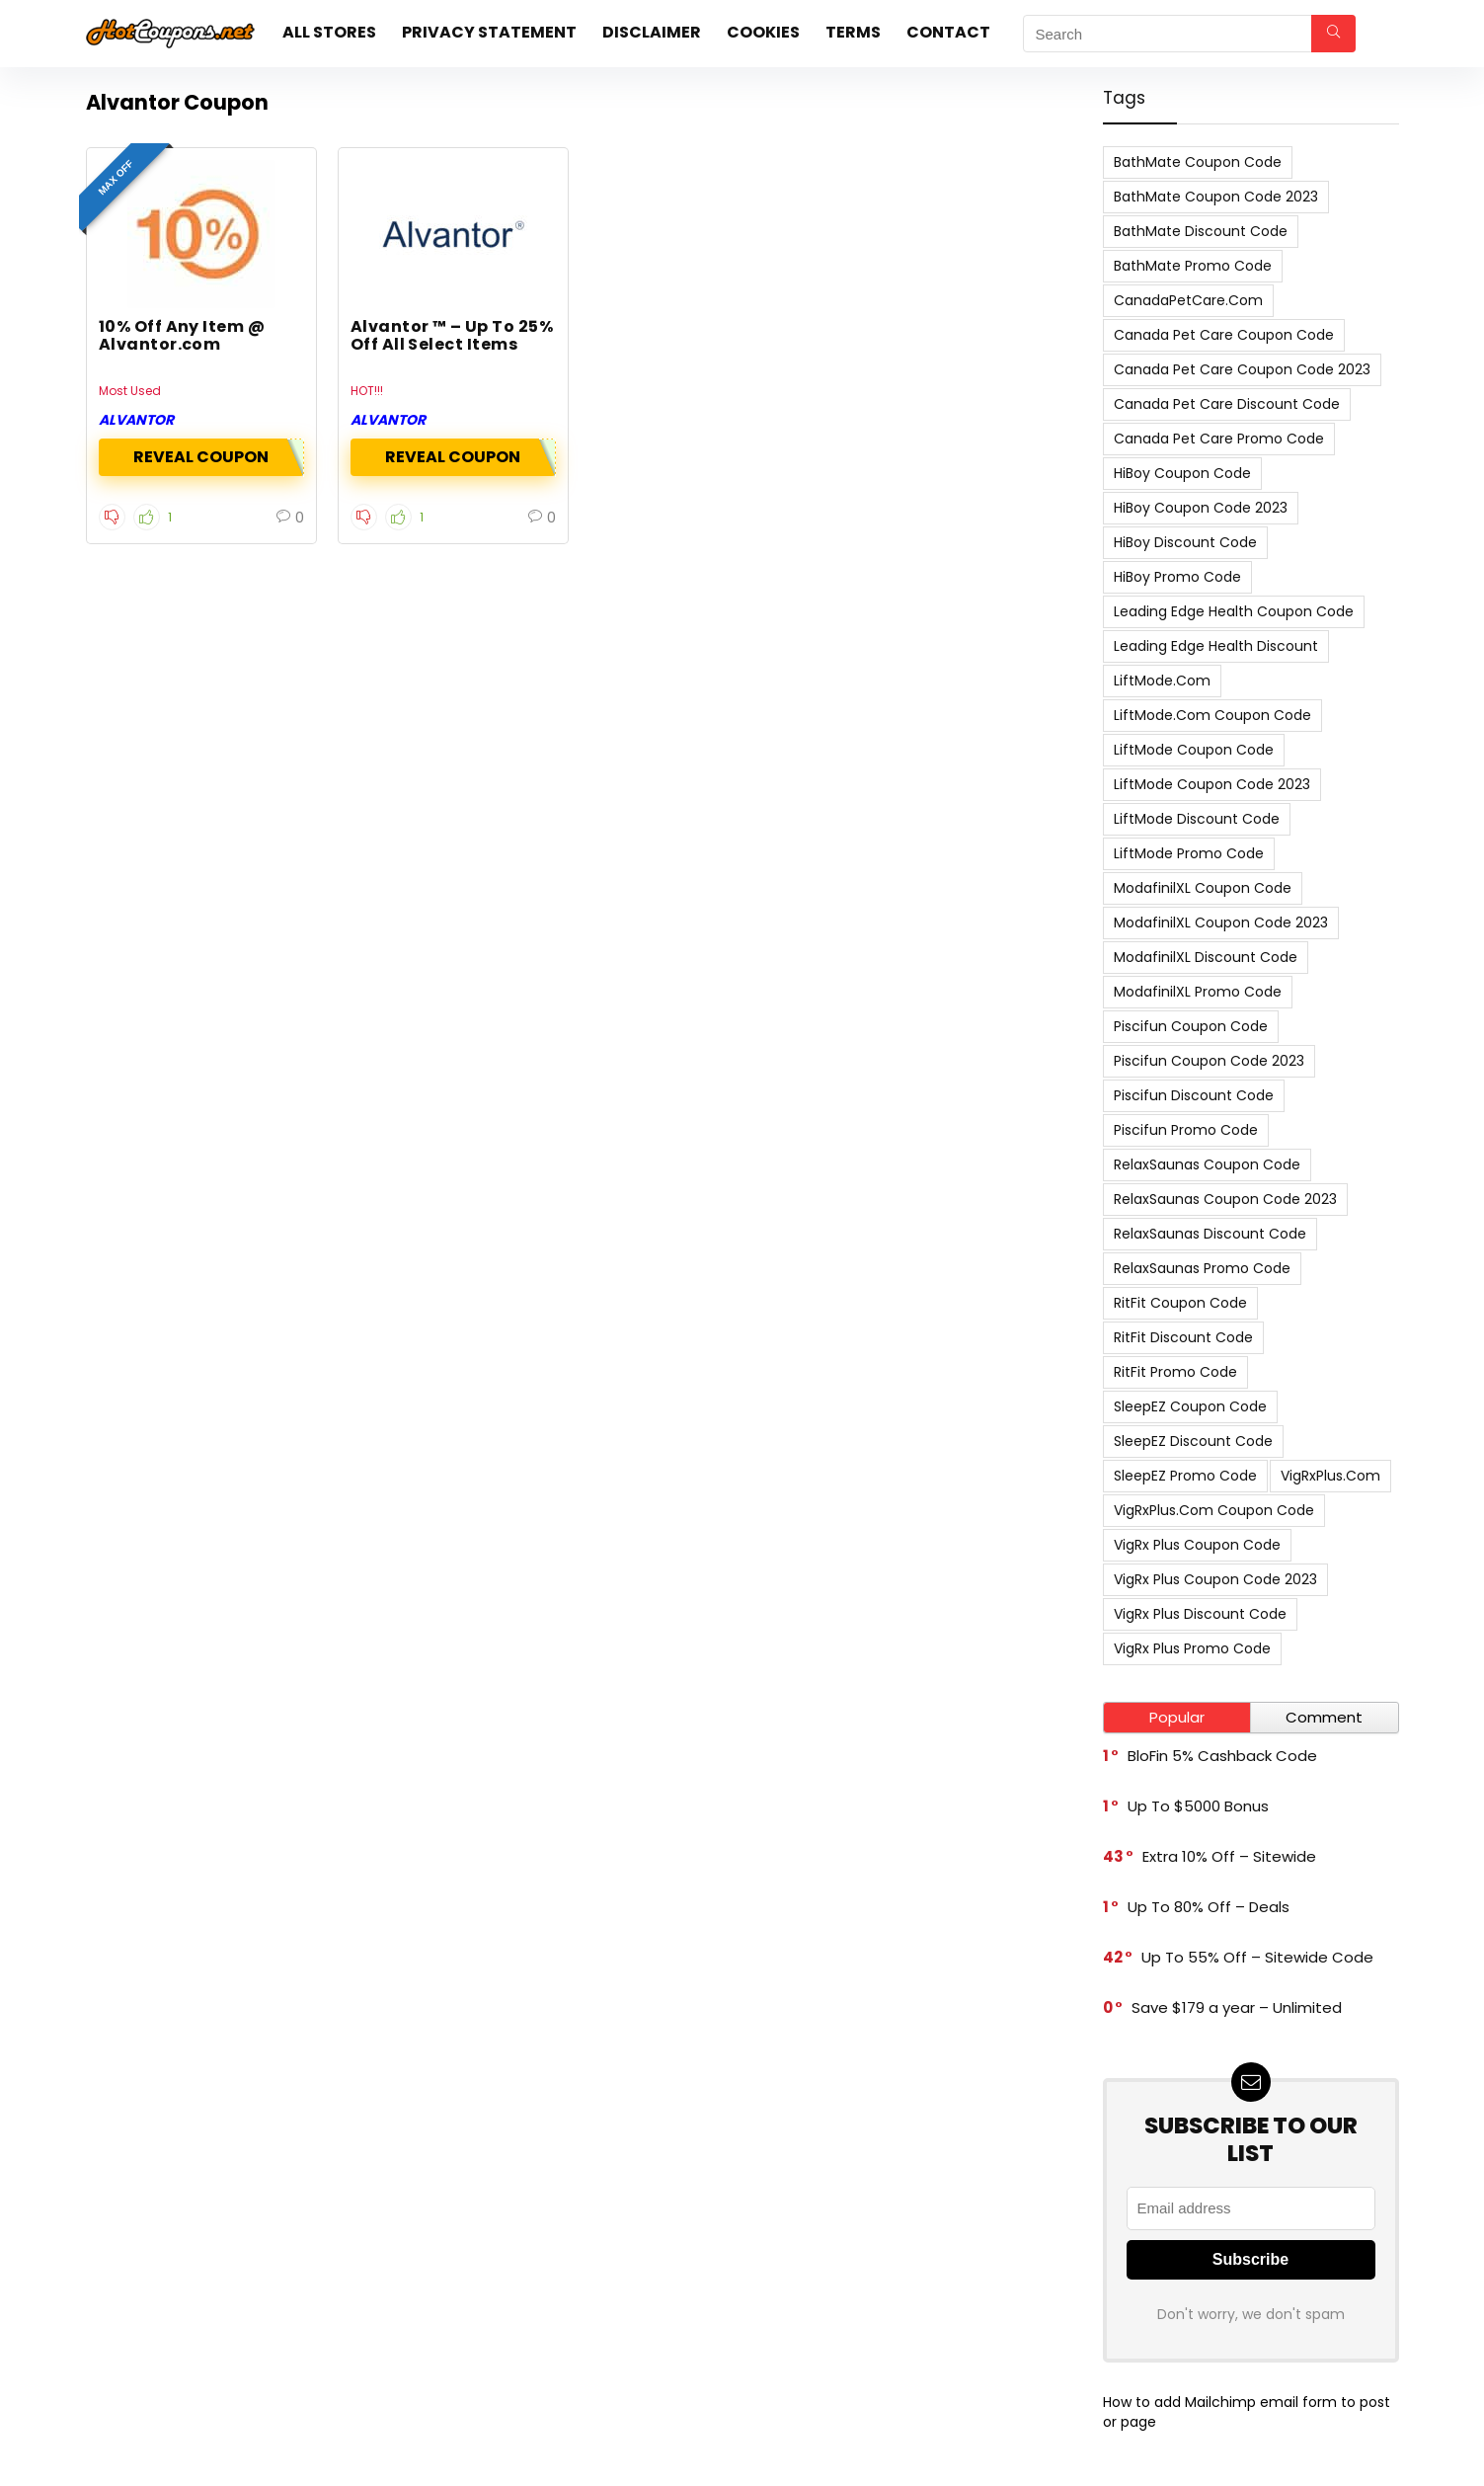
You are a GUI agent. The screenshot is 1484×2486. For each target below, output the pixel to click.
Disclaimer (651, 32)
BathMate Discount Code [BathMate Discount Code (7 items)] (1201, 231)
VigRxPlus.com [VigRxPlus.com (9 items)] (1330, 1475)
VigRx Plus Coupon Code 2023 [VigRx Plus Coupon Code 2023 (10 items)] (1215, 1579)
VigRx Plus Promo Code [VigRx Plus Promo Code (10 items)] (1192, 1648)
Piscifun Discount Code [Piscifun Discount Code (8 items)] (1194, 1095)
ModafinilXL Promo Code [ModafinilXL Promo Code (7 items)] (1198, 992)
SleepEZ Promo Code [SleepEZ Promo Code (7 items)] (1185, 1475)
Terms (853, 32)
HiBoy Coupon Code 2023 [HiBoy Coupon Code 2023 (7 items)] (1201, 508)
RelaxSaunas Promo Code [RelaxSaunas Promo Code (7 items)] (1202, 1268)
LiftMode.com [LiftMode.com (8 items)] (1162, 680)
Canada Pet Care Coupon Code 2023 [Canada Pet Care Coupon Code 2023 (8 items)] (1242, 369)
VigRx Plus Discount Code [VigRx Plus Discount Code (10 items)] (1200, 1614)
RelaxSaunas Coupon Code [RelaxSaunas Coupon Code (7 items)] (1207, 1164)
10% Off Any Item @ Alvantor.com (182, 335)
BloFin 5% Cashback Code (1222, 1755)
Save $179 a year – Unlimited (1237, 2007)
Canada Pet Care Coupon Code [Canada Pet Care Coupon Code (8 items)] (1224, 335)
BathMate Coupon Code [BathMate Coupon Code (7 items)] (1198, 162)
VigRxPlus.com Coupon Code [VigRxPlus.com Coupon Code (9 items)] (1214, 1510)
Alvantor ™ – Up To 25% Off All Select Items (452, 335)
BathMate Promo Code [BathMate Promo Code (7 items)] (1193, 266)
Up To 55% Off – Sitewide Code (1257, 1957)
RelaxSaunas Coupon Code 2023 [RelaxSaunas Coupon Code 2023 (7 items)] (1225, 1199)
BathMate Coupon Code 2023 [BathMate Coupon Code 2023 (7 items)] (1216, 196)
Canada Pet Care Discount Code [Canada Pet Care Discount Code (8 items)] (1227, 404)
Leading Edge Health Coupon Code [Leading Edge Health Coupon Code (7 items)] (1234, 611)
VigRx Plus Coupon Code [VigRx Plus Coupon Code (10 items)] (1197, 1545)
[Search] (1333, 33)
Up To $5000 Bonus (1198, 1806)
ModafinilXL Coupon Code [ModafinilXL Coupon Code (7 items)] (1202, 888)
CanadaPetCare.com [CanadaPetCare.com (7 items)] (1188, 300)
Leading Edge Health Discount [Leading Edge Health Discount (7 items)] (1216, 646)
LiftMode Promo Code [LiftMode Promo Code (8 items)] (1189, 853)
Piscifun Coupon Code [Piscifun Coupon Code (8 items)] (1191, 1026)
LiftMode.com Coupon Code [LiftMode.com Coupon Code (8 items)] (1212, 715)
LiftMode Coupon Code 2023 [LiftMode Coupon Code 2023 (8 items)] (1212, 784)
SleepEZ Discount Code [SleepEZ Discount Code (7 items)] (1193, 1441)
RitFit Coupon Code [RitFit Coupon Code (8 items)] (1180, 1303)
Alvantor (136, 420)
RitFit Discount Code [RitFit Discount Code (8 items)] (1183, 1337)
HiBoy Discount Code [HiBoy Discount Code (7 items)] (1185, 542)
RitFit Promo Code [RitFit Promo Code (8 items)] (1175, 1372)
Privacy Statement (489, 32)
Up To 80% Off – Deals (1208, 1906)
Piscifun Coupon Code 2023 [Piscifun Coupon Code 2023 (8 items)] (1209, 1061)
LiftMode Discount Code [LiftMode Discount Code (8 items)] (1197, 819)
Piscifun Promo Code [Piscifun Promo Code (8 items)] (1186, 1130)
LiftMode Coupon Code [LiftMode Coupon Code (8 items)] (1194, 750)
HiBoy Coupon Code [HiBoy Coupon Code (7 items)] (1182, 473)
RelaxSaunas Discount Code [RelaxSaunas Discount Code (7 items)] (1210, 1233)
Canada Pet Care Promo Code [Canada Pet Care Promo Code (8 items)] (1219, 438)
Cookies (763, 32)
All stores (329, 32)
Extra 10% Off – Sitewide (1229, 1856)
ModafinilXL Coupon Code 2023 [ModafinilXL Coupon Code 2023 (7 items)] (1221, 922)
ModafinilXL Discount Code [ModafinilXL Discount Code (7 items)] (1205, 957)
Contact (948, 32)
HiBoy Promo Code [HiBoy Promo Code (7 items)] (1177, 577)
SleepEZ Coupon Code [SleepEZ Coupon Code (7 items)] (1190, 1406)
